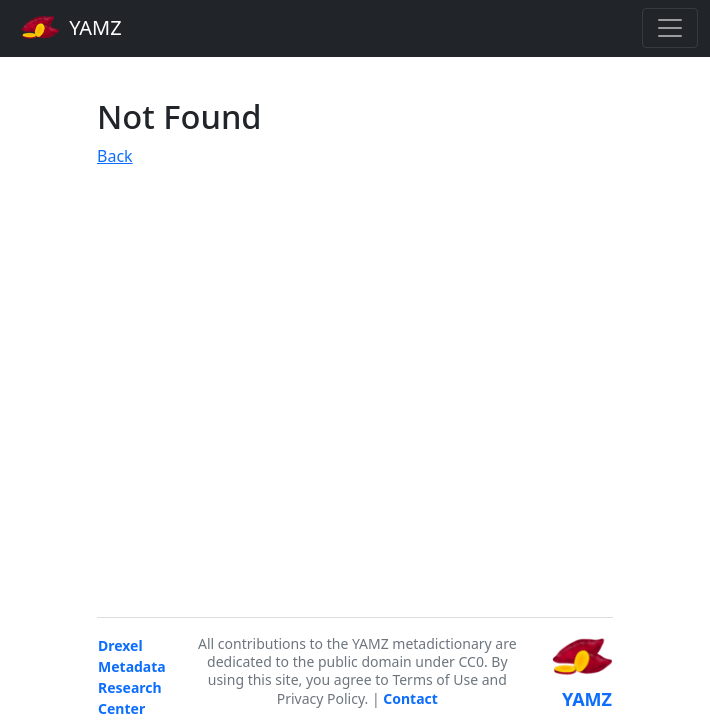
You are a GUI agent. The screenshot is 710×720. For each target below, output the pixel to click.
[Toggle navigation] (670, 28)
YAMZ (71, 27)
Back (115, 156)
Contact (410, 698)
